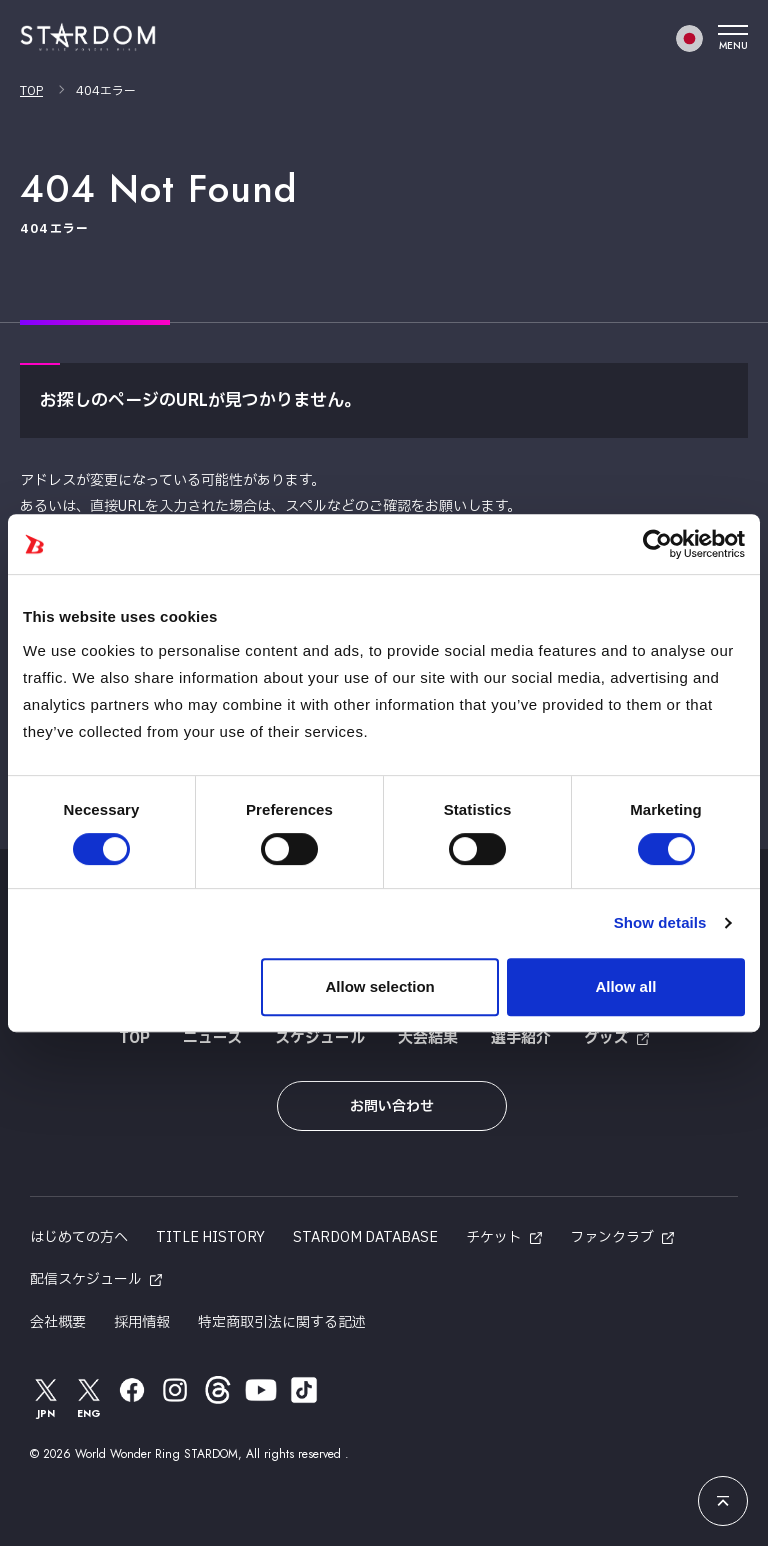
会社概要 (58, 1322)
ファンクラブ (612, 1237)
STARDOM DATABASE (365, 1237)
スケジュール (320, 1038)
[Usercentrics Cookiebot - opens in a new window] (657, 544)
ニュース (212, 1038)
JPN (46, 1397)
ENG (89, 1397)
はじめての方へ (79, 1237)
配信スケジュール (86, 1279)
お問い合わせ (392, 1106)
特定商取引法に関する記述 (282, 1322)
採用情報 (142, 1322)
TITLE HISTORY (210, 1237)
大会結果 (428, 1038)
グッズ (606, 1038)
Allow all (625, 986)
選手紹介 (521, 1038)
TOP (31, 91)
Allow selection (380, 986)
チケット (494, 1237)
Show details (660, 922)
